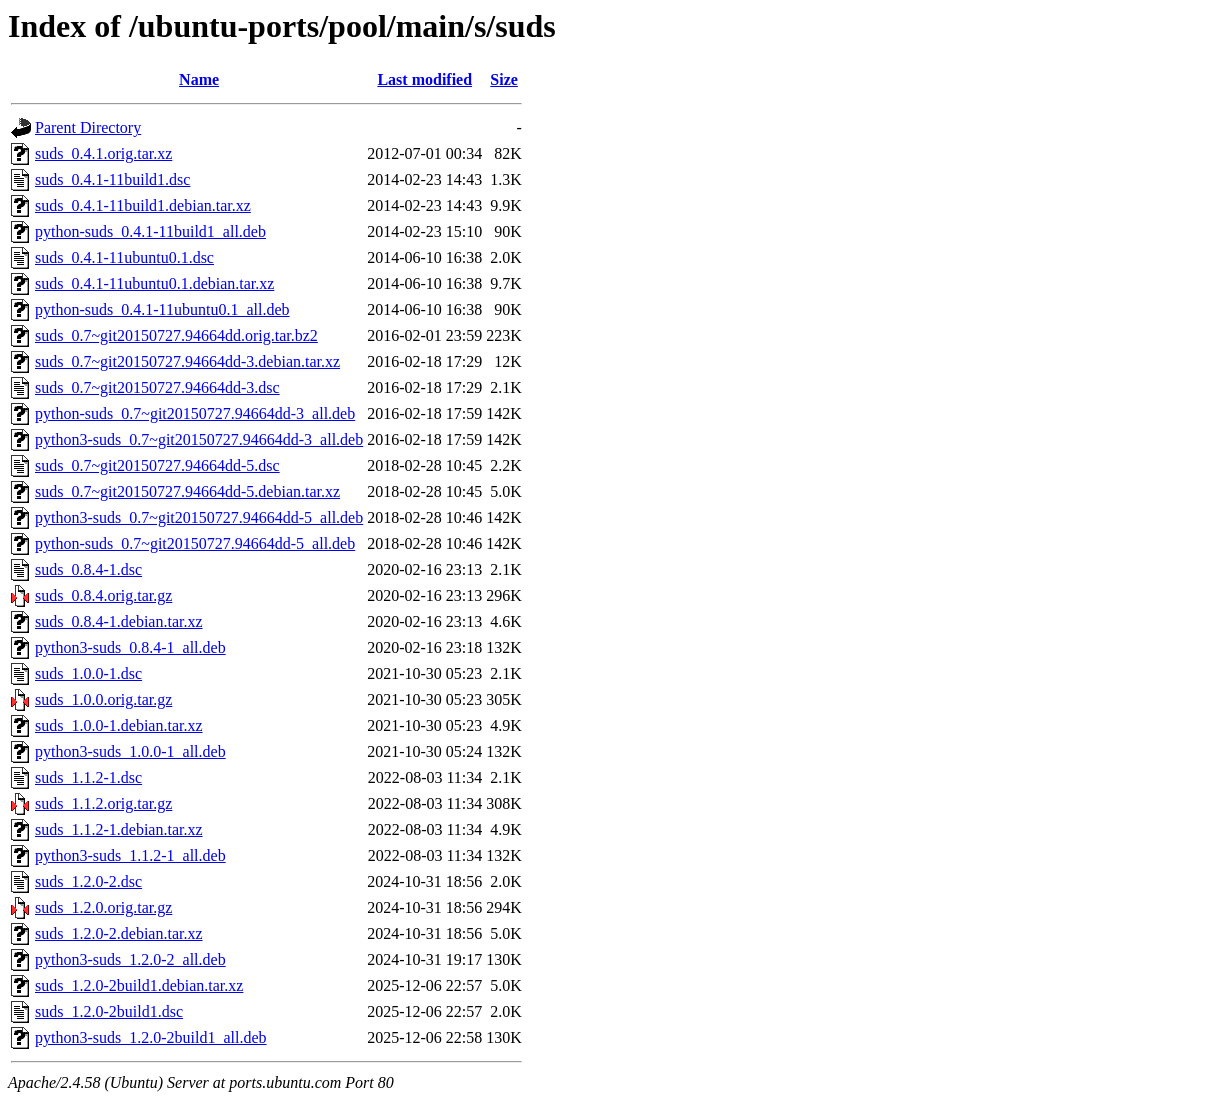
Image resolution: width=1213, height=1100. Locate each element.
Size (504, 79)
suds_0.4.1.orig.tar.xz (103, 153)
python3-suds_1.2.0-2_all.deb (130, 959)
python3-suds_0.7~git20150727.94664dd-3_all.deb (199, 439)
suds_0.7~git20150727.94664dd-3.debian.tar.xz (187, 361)
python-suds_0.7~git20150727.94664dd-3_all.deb (195, 413)
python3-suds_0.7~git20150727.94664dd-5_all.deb (199, 517)
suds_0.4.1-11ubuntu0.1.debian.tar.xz (154, 283)
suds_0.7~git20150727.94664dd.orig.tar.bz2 (176, 335)
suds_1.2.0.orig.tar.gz (103, 907)
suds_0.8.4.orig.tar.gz (103, 595)
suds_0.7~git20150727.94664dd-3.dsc (157, 387)
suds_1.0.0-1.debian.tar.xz (119, 725)
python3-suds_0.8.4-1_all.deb (130, 647)
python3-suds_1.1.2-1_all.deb (130, 855)
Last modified (424, 79)
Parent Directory (88, 127)
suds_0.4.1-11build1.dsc (112, 179)
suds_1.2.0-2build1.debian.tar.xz (139, 985)
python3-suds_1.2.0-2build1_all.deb (151, 1037)
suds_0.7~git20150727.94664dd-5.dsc (157, 465)
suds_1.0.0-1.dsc (88, 673)
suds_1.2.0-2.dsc (88, 881)
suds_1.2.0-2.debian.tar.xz (119, 933)
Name (199, 79)
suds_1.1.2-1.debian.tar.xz (119, 829)
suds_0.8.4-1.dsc (88, 569)
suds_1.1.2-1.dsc (88, 777)
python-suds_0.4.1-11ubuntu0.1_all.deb (162, 309)
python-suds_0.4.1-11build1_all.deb (150, 231)
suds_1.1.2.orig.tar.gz (103, 803)
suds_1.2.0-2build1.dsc (109, 1011)
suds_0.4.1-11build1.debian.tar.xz (143, 205)
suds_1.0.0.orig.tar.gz (103, 699)
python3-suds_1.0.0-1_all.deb (130, 751)
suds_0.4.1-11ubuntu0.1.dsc (124, 257)
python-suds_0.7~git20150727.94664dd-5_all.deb (195, 543)
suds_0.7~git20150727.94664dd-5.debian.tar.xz (187, 491)
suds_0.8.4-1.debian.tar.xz (119, 621)
